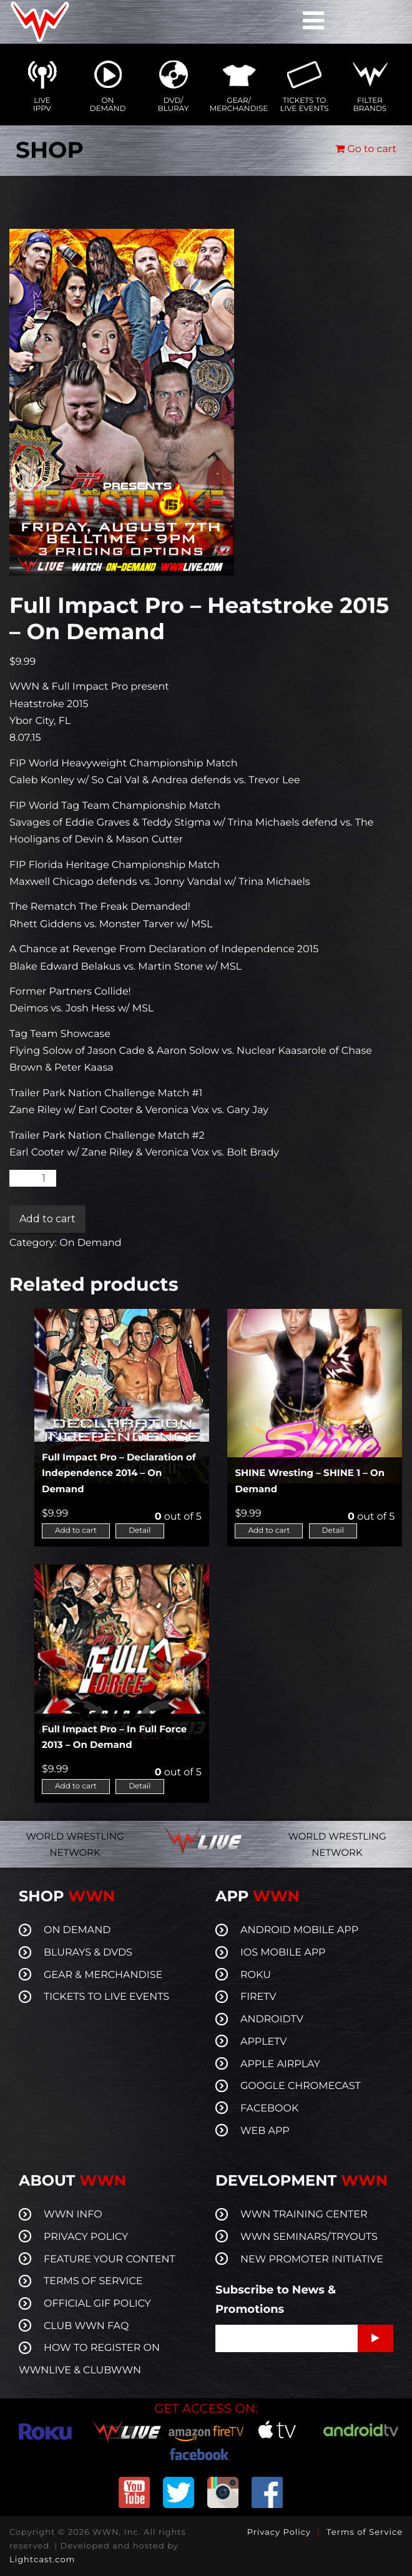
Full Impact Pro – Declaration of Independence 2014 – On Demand (119, 1473)
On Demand (90, 1243)
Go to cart (365, 149)
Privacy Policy (279, 2532)
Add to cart (47, 1219)
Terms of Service (364, 2532)
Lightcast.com (42, 2560)
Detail (139, 1530)
